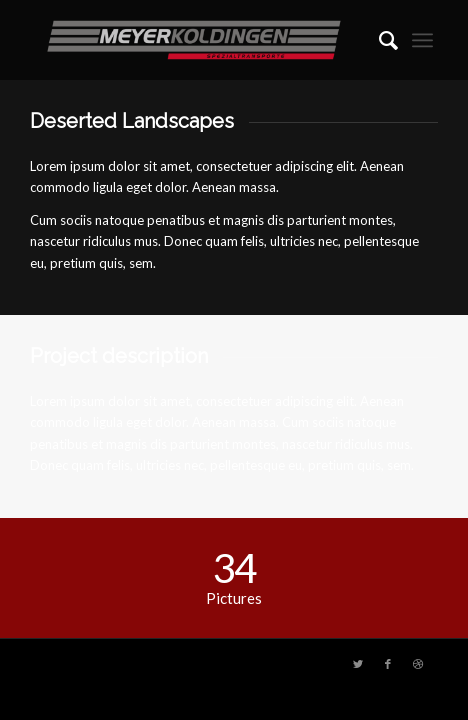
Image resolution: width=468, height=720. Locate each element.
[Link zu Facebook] (388, 664)
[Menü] (422, 40)
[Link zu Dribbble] (418, 664)
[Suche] (378, 40)
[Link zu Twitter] (358, 664)
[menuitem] (378, 40)
